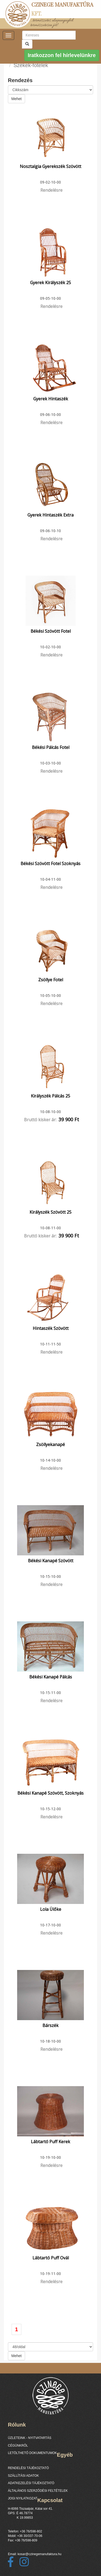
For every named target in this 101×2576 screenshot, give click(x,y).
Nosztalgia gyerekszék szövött (50, 166)
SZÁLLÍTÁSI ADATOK (23, 2476)
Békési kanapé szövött (50, 1561)
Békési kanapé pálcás (50, 1677)
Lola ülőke (50, 1909)
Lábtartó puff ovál (50, 2258)
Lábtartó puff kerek (50, 2142)
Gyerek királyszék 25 (50, 282)
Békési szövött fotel (51, 631)
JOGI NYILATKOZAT (22, 2498)
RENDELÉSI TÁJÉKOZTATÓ (28, 2468)
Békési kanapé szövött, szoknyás (50, 1793)
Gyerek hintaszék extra (50, 515)
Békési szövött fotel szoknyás (50, 863)
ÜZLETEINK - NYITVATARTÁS (29, 2438)
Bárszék (50, 2025)
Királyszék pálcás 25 (50, 1096)
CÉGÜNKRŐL (18, 2445)
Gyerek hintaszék (50, 399)
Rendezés (20, 80)
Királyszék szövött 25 (50, 1212)
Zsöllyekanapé (50, 1444)
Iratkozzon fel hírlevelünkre (62, 55)
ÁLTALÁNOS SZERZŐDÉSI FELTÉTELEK (38, 2491)
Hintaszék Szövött (51, 1328)
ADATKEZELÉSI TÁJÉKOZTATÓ (31, 2483)
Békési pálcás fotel (50, 747)
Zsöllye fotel (50, 980)
